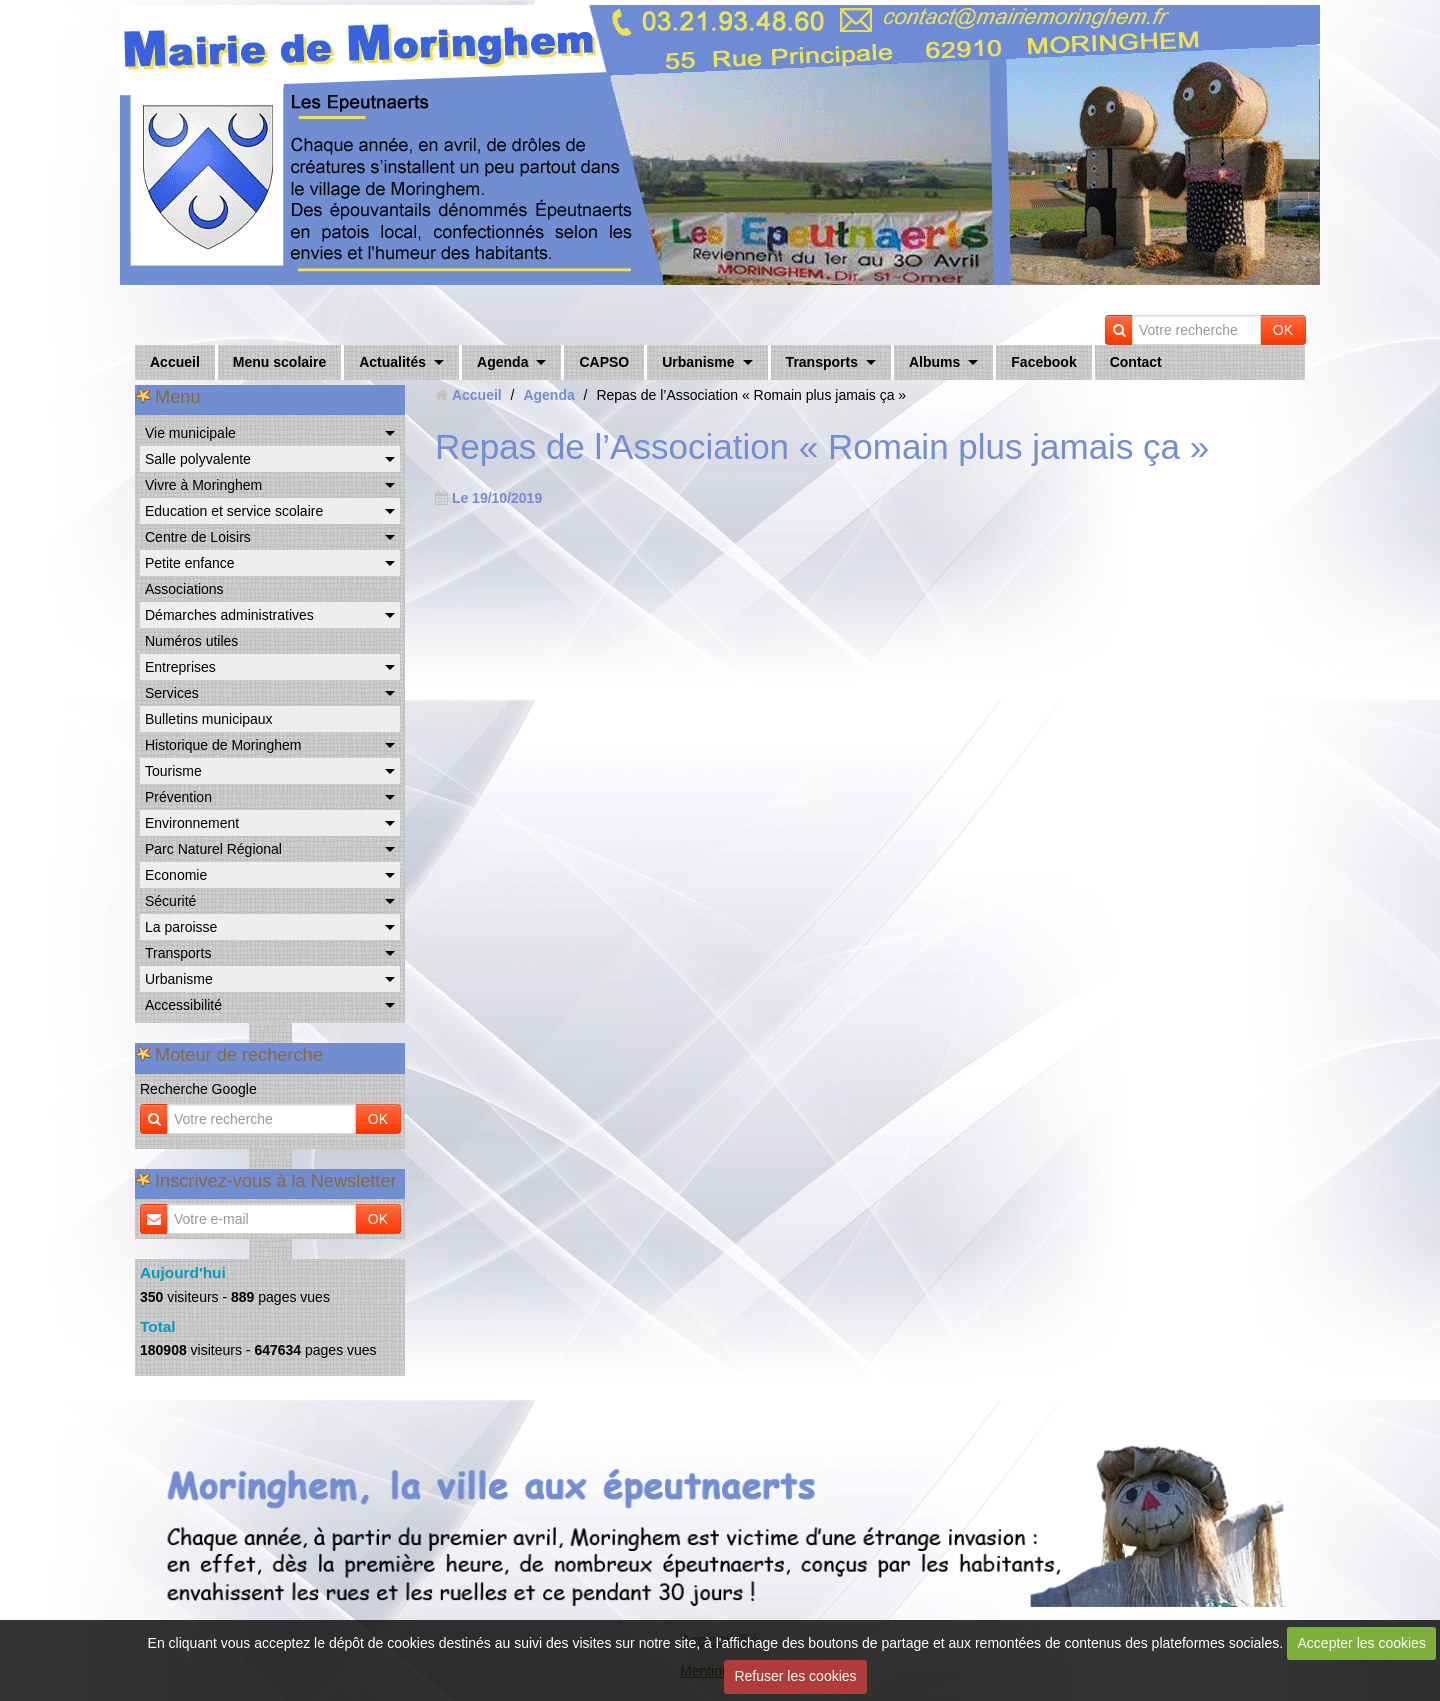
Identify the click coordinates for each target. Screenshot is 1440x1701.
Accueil (175, 362)
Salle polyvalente (198, 459)
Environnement (192, 823)
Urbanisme (698, 362)
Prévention (178, 797)
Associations (184, 589)
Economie (176, 875)
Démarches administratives (229, 615)
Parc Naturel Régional (213, 849)
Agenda (502, 362)
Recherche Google (198, 1089)
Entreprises (180, 667)
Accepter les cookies (1362, 1643)
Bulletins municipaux (209, 719)
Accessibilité (183, 1005)
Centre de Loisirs (198, 537)
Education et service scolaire (234, 511)
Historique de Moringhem (223, 745)
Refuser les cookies (795, 1676)
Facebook (1043, 362)
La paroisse (181, 927)
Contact (1136, 362)
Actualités (392, 362)
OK (1283, 330)
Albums (934, 362)
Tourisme (173, 771)
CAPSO (604, 362)
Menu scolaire (279, 362)
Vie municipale (190, 433)
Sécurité (170, 901)
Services (172, 693)
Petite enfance (190, 563)
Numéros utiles (191, 641)
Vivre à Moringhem (203, 485)
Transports (822, 362)
